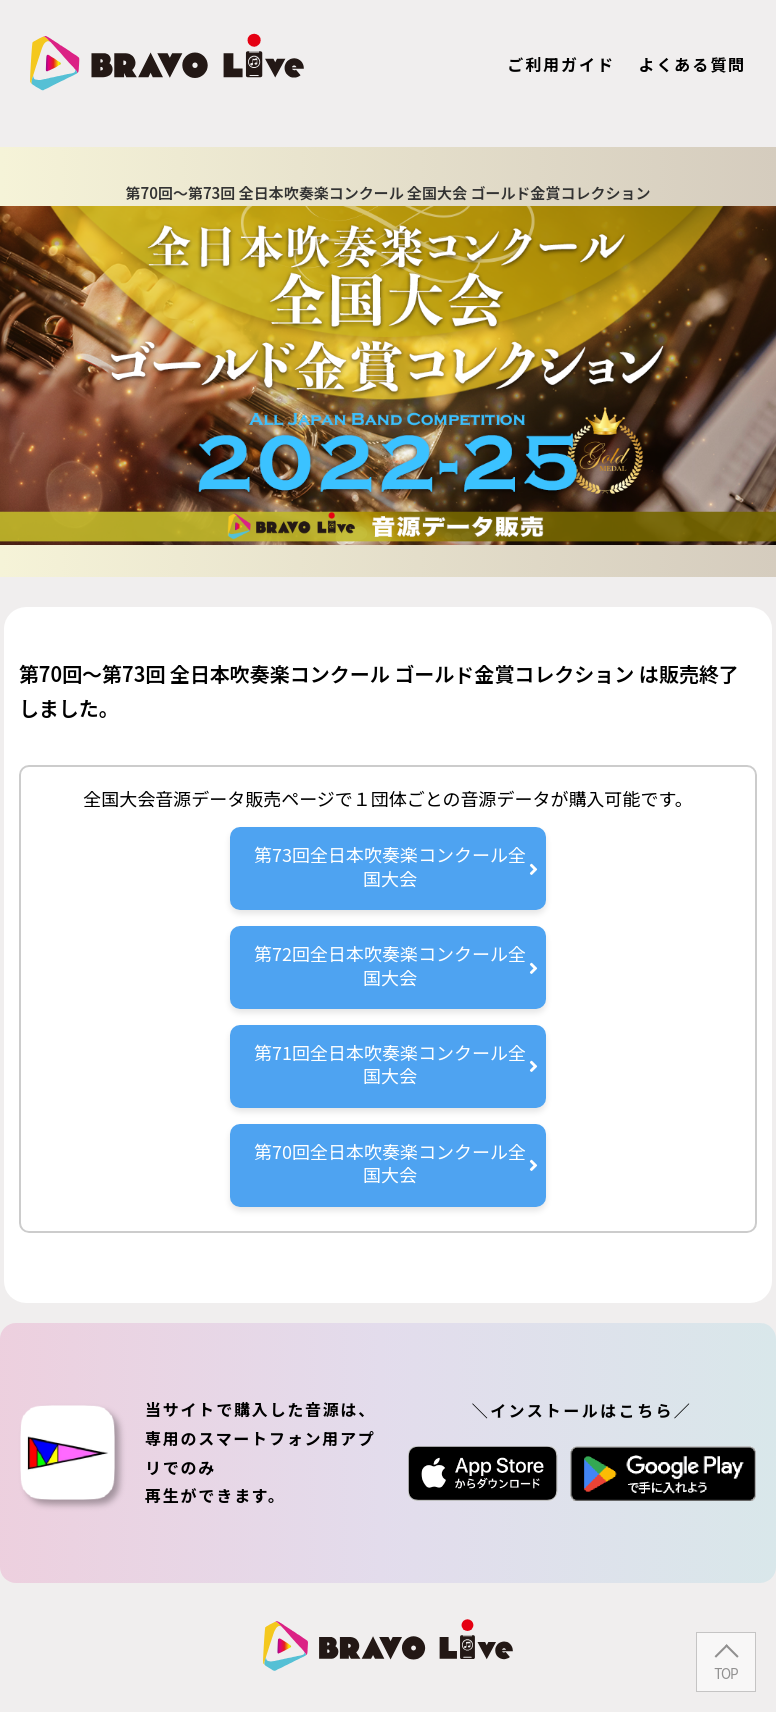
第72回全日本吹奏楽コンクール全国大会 (396, 964)
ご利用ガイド (561, 64)
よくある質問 (692, 64)
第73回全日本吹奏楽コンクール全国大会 (396, 865)
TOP (725, 1673)
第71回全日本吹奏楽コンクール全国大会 (396, 1063)
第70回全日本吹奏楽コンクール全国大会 (396, 1162)
